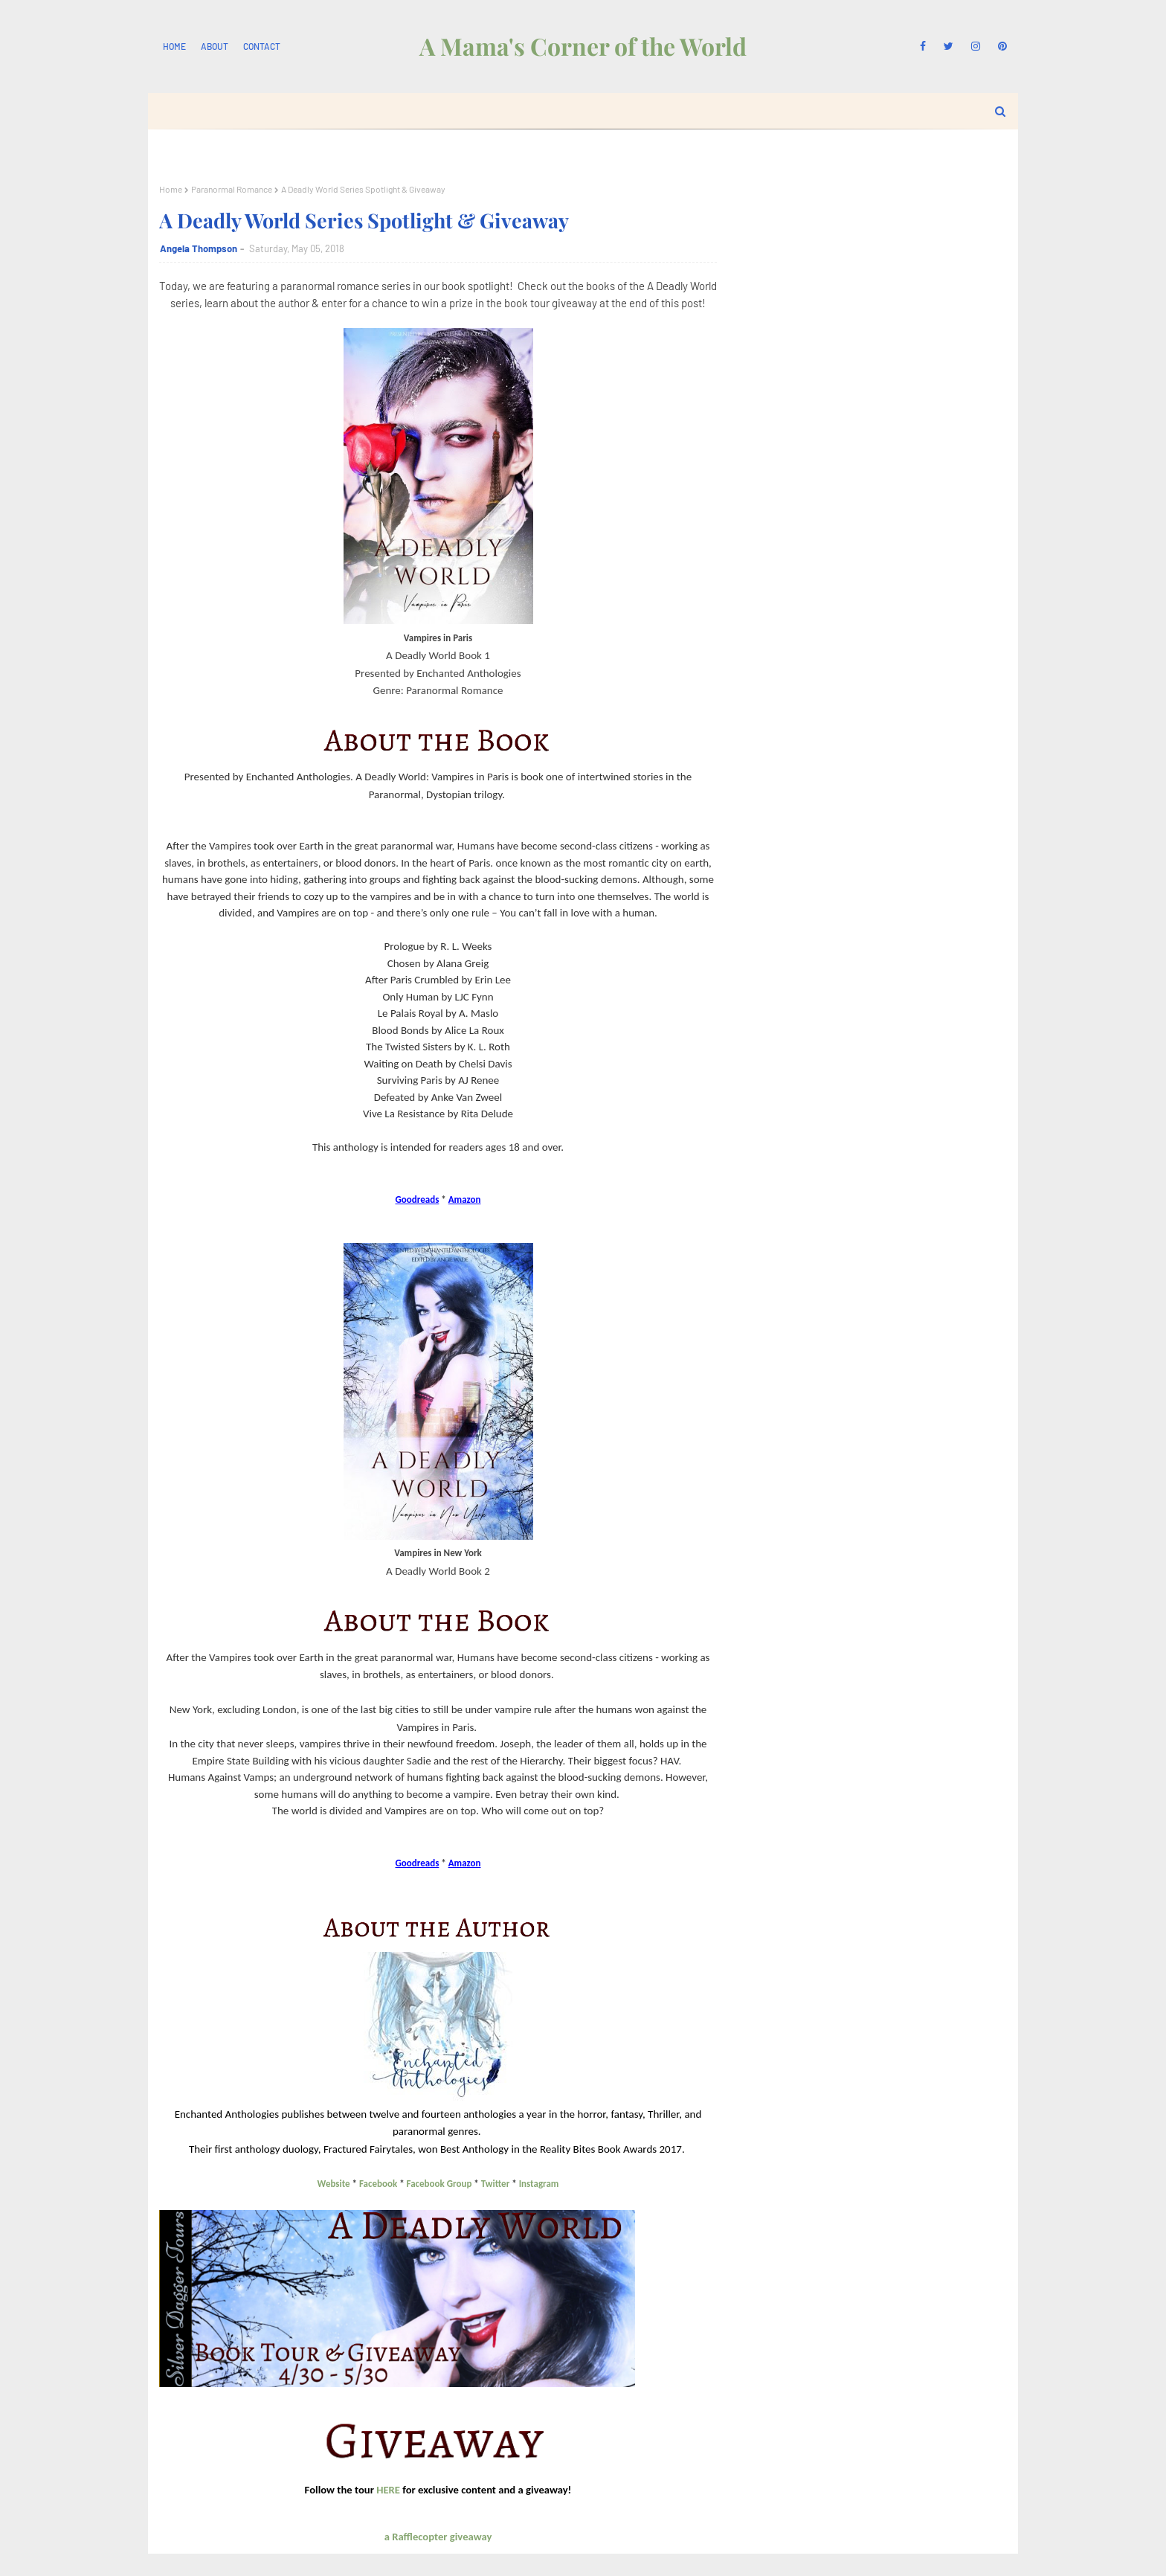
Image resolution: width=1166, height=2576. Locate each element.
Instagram (539, 2183)
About (214, 46)
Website (334, 2183)
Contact (261, 46)
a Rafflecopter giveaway (438, 2536)
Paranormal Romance (231, 189)
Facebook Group (439, 2183)
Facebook (378, 2183)
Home (174, 46)
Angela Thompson (198, 248)
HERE (388, 2489)
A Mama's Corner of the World (583, 46)
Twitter (495, 2183)
